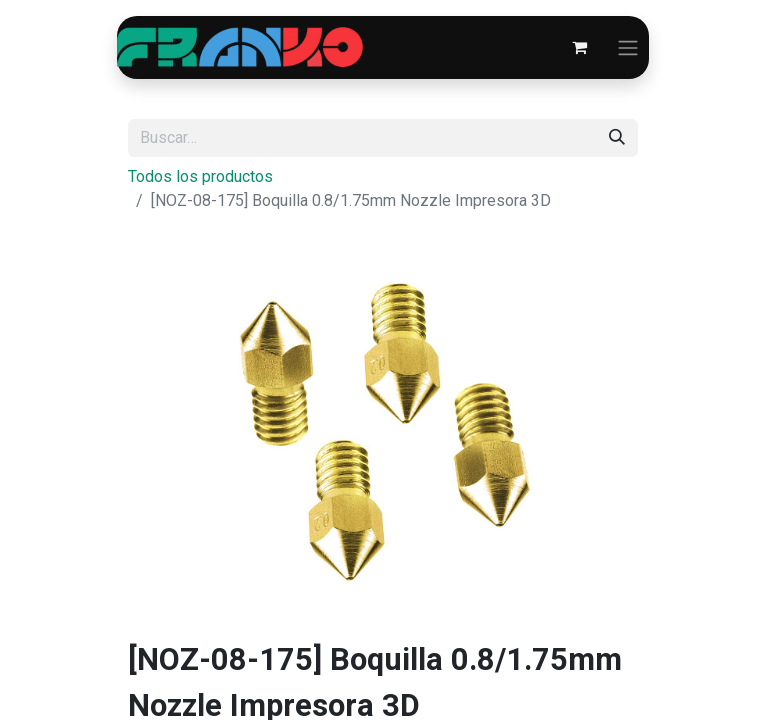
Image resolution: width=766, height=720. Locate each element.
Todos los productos (200, 176)
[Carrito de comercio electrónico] (579, 47)
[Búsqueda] (617, 138)
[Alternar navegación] (628, 47)
